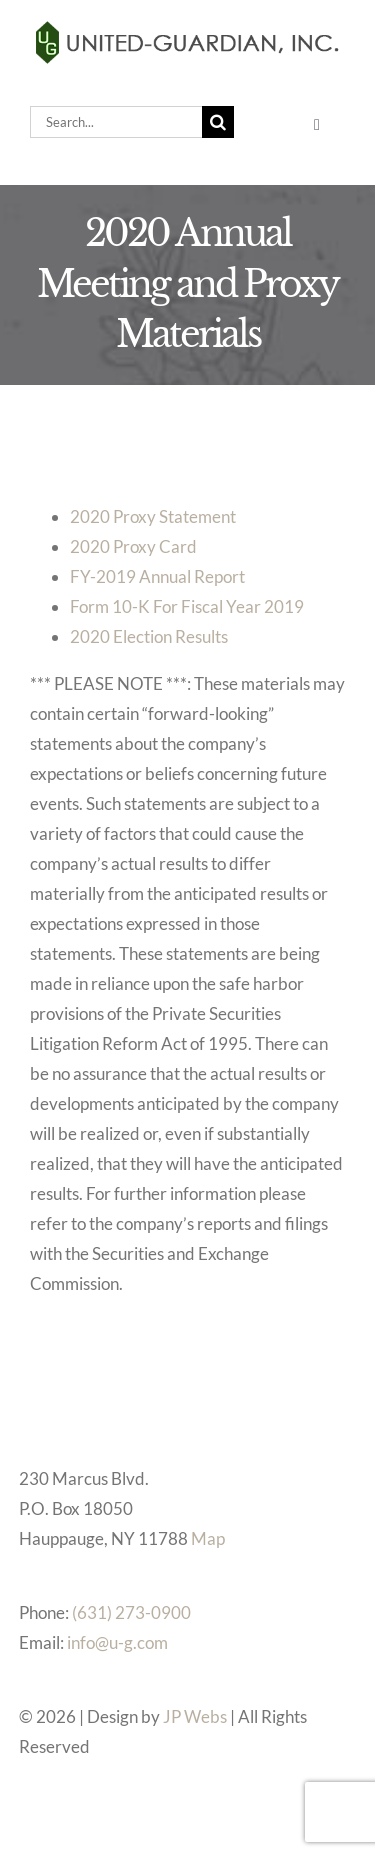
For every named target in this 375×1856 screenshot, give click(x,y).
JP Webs (195, 1716)
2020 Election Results (149, 636)
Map (208, 1538)
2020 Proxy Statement (153, 516)
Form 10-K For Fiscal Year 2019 (187, 606)
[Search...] (116, 122)
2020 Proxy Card (133, 546)
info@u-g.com (117, 1642)
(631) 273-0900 (131, 1612)
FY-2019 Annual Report (157, 576)
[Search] (218, 122)
